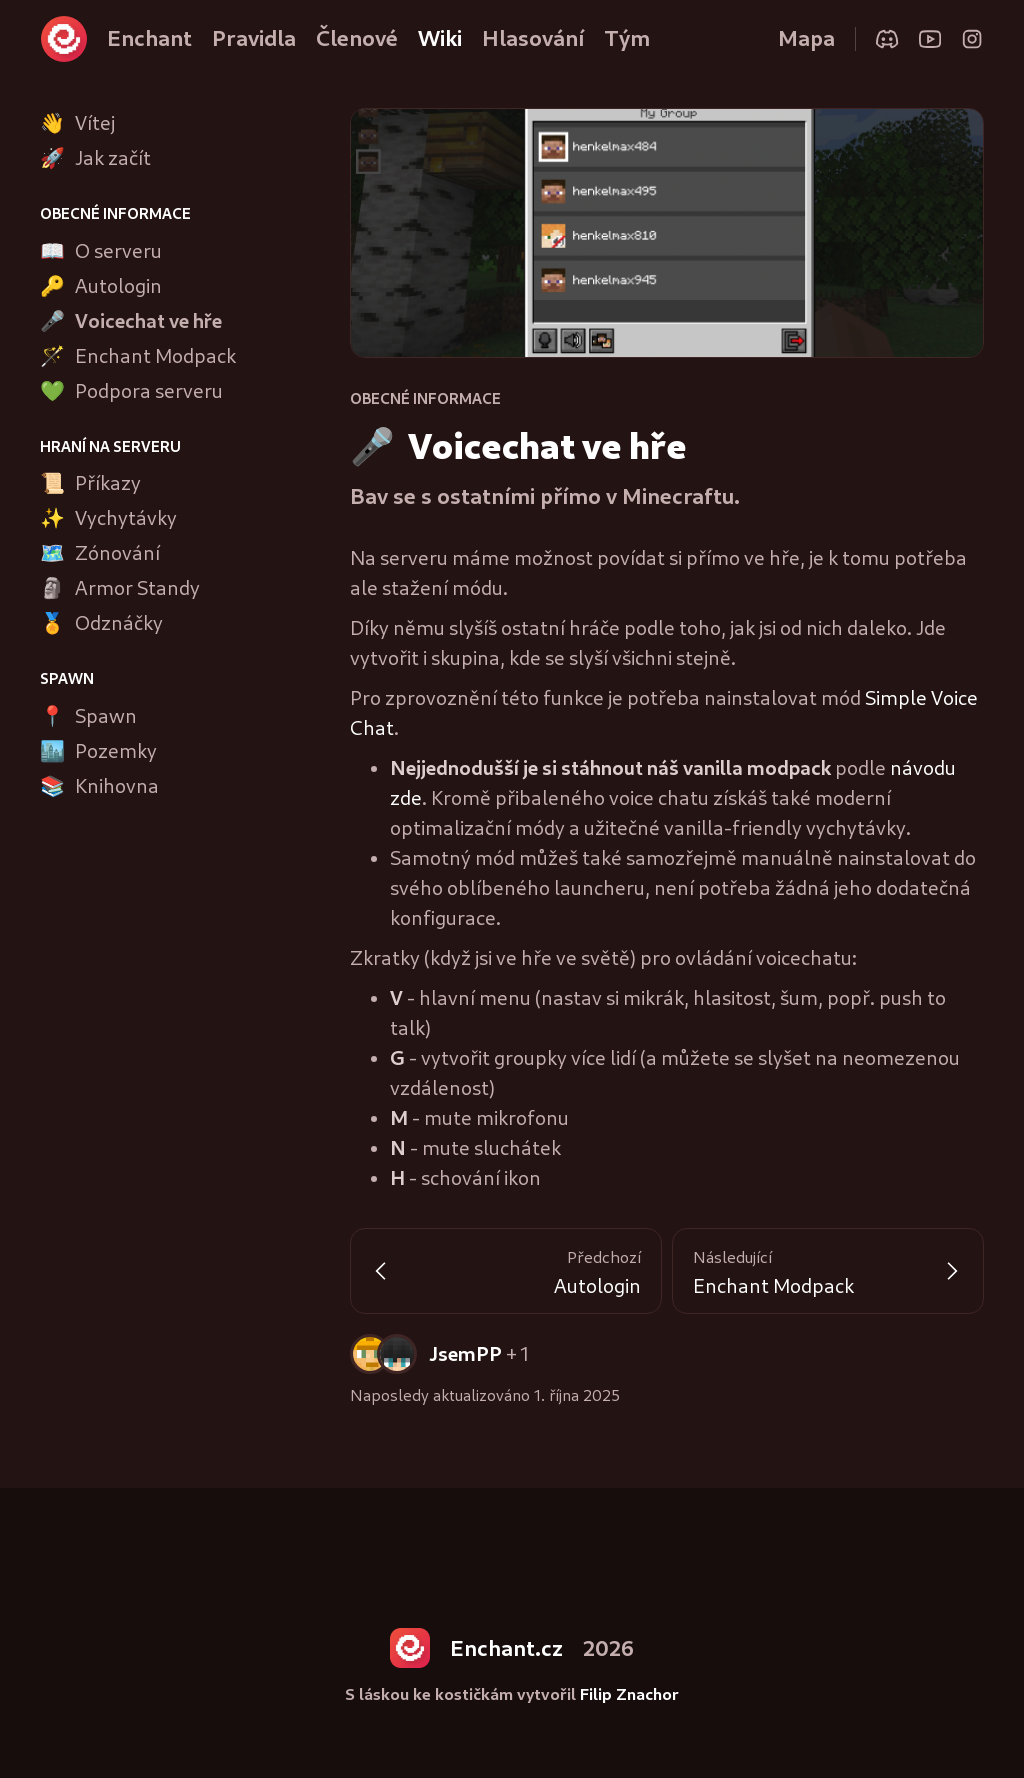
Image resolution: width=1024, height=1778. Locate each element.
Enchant (149, 38)
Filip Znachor (629, 1693)
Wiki (440, 38)
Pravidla (254, 38)
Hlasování (533, 38)
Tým (627, 38)
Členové (357, 38)
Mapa (806, 38)
